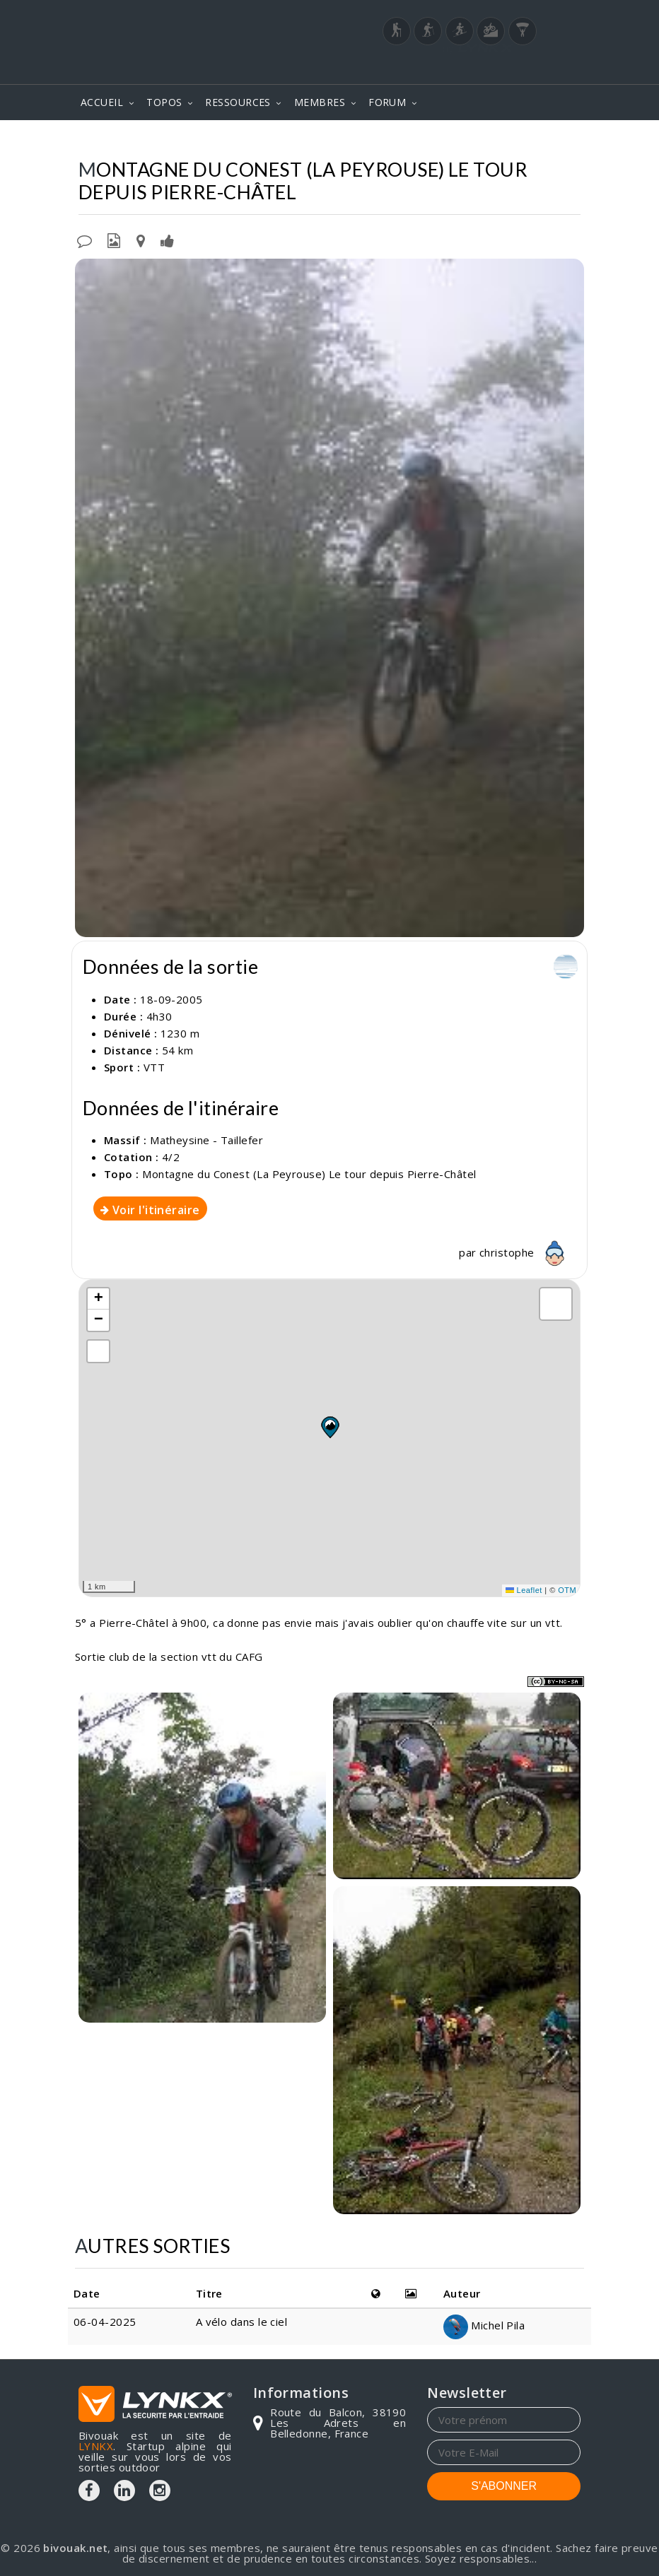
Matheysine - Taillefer (191, 141)
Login (510, 70)
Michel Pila (484, 2325)
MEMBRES (319, 102)
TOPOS (164, 102)
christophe (526, 1252)
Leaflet (524, 1590)
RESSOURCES (238, 102)
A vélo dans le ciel (243, 2322)
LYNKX (95, 2446)
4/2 (171, 1157)
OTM (567, 1590)
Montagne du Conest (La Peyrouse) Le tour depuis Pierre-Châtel (309, 1174)
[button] (329, 1427)
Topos (93, 141)
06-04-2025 (105, 2322)
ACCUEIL (102, 102)
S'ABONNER (504, 2486)
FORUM (387, 102)
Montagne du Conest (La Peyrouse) (372, 141)
